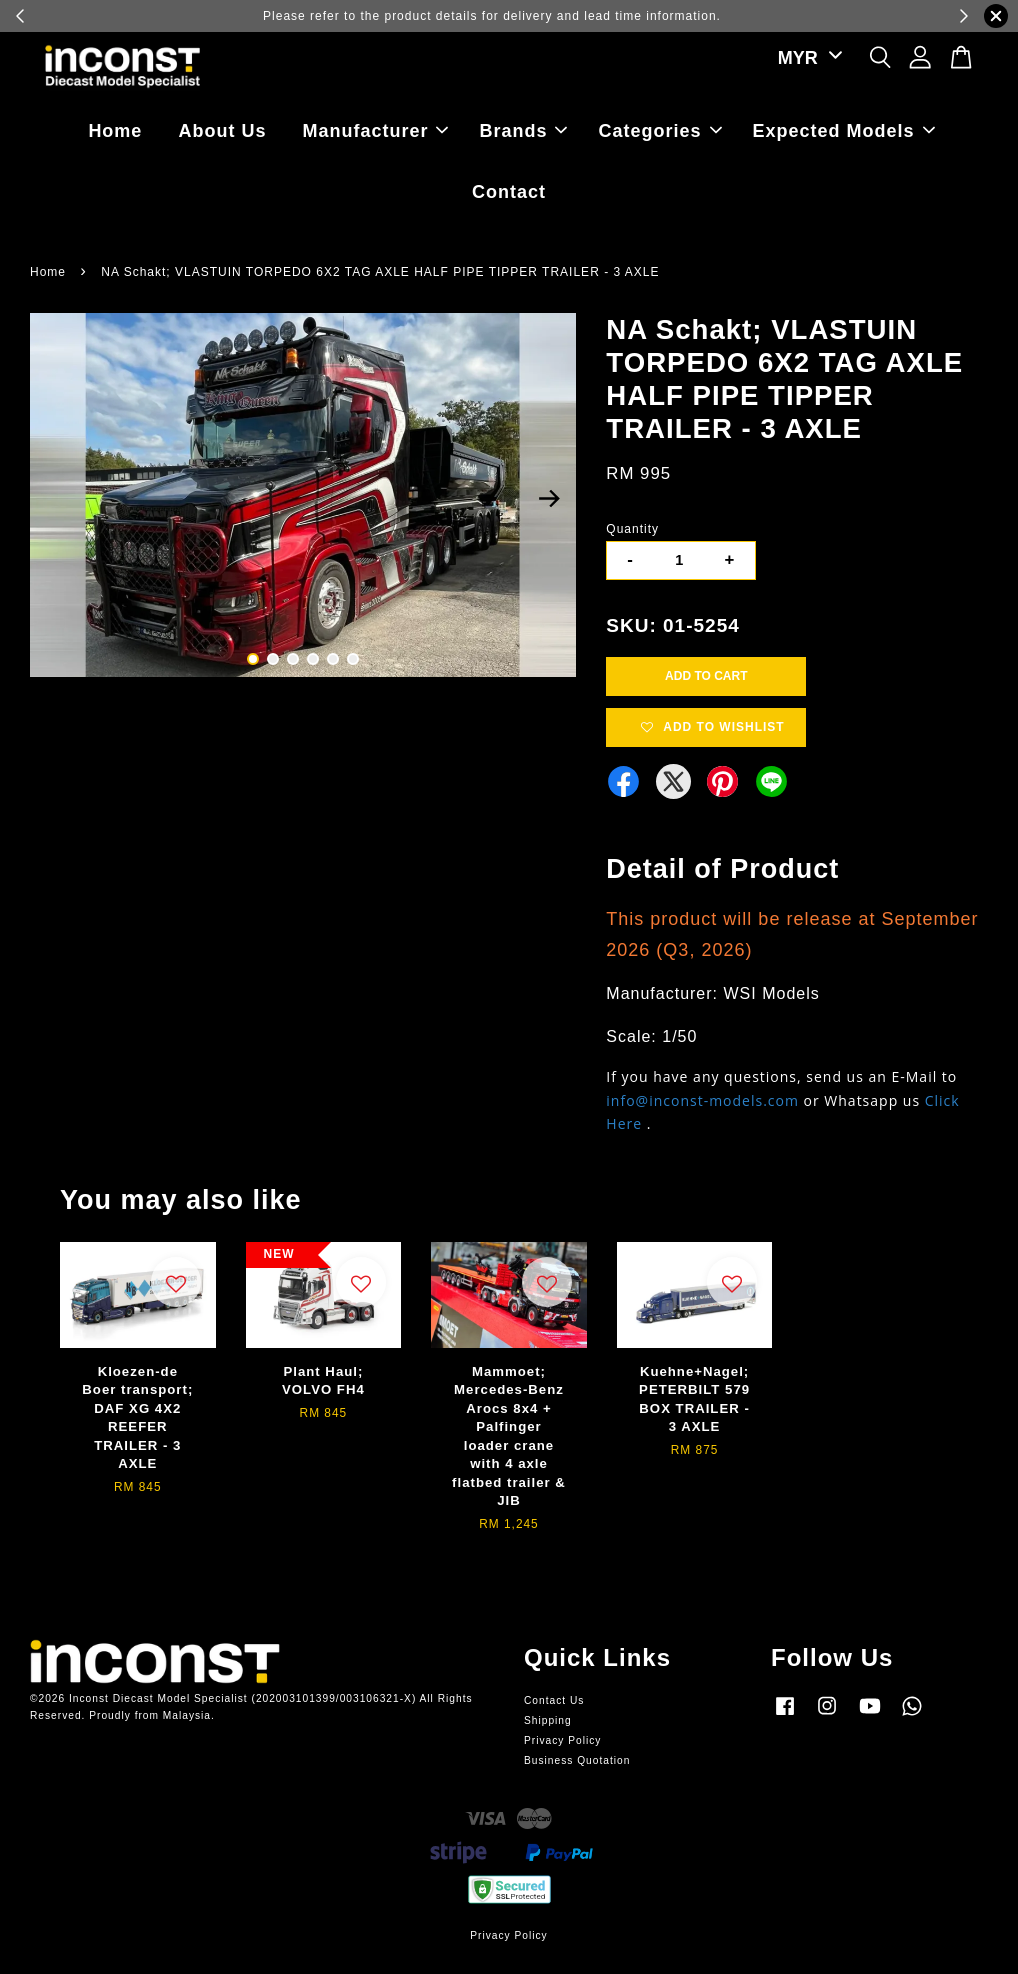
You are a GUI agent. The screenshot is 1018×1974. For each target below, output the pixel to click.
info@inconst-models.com (702, 1100)
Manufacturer (375, 131)
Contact (509, 192)
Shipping (548, 1720)
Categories (660, 131)
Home (115, 131)
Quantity (632, 529)
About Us (222, 131)
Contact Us (554, 1700)
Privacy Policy (562, 1740)
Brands (523, 131)
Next (549, 498)
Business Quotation (577, 1760)
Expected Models (844, 131)
